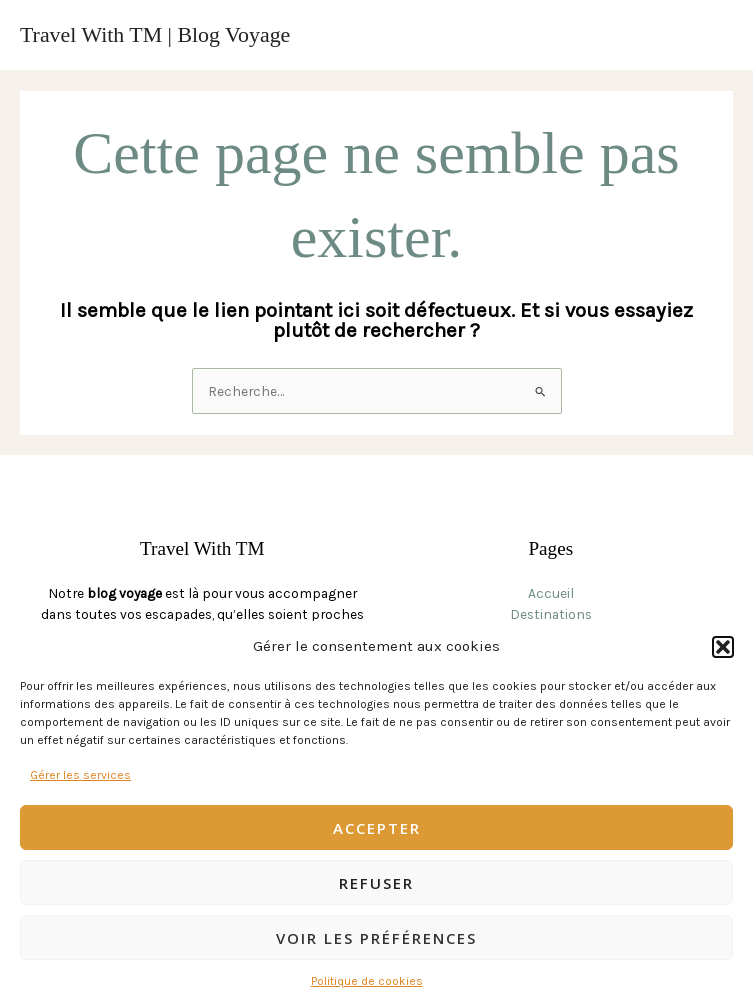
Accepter (377, 828)
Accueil (551, 593)
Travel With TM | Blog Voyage (155, 35)
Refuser (376, 883)
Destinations (551, 614)
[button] (723, 647)
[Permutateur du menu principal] (713, 35)
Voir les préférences (376, 938)
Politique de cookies (367, 981)
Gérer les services (80, 775)
